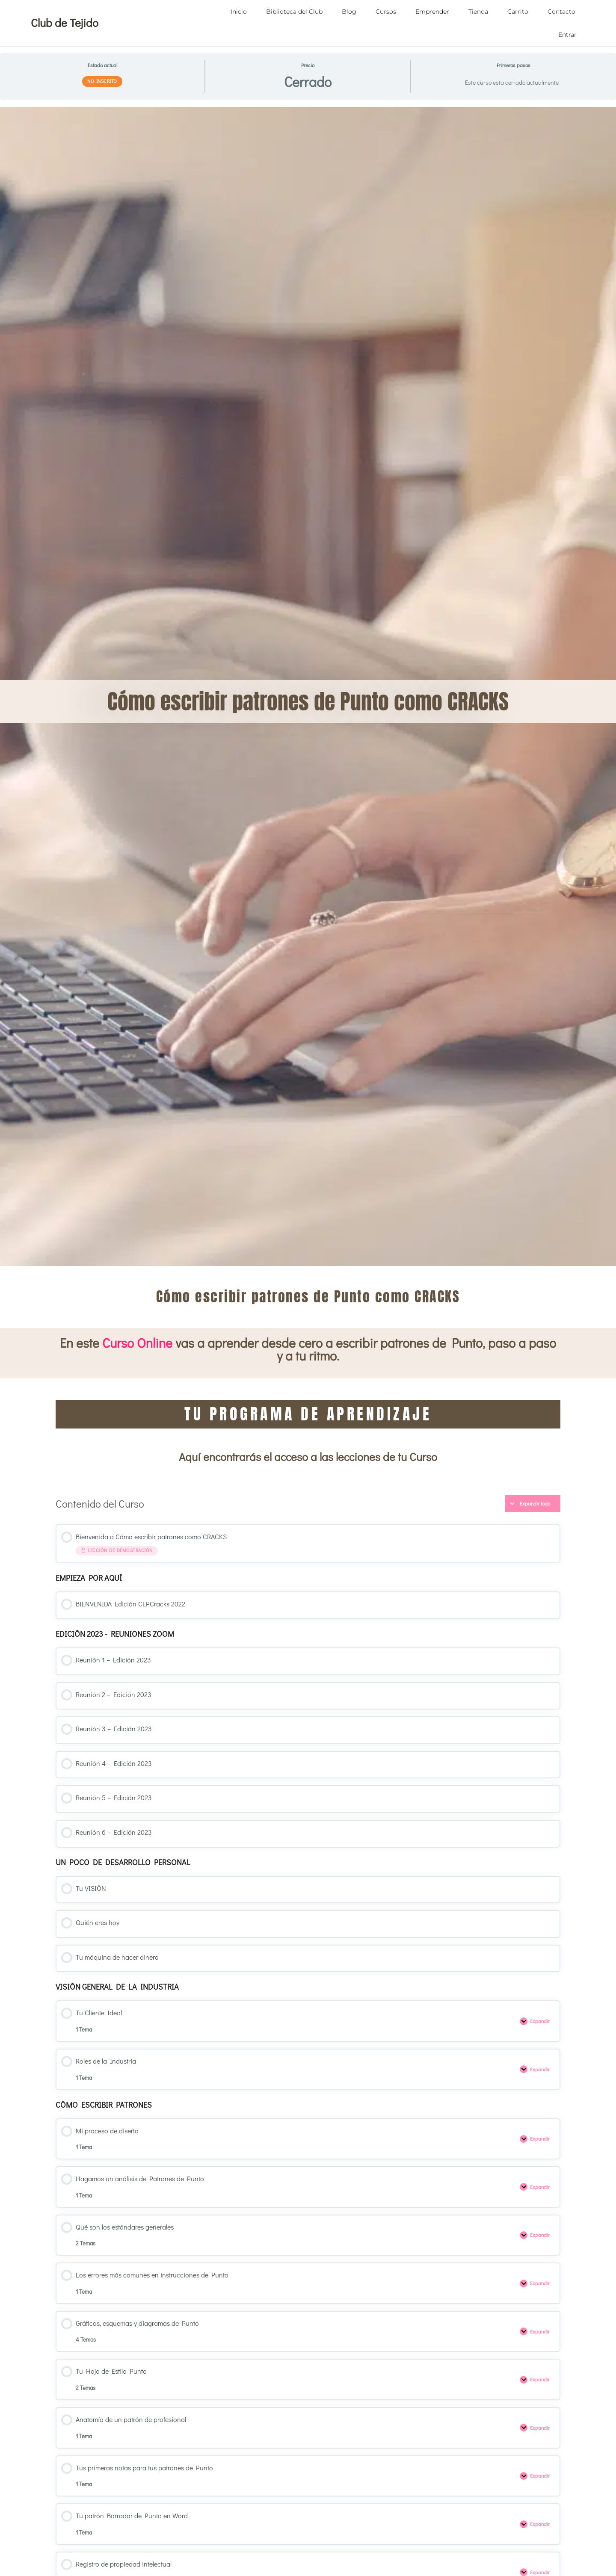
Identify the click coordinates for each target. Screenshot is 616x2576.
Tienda (478, 11)
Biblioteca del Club (294, 11)
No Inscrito (102, 81)
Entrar (567, 34)
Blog (349, 11)
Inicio (239, 11)
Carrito (517, 11)
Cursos (386, 11)
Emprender (432, 11)
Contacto (561, 11)
